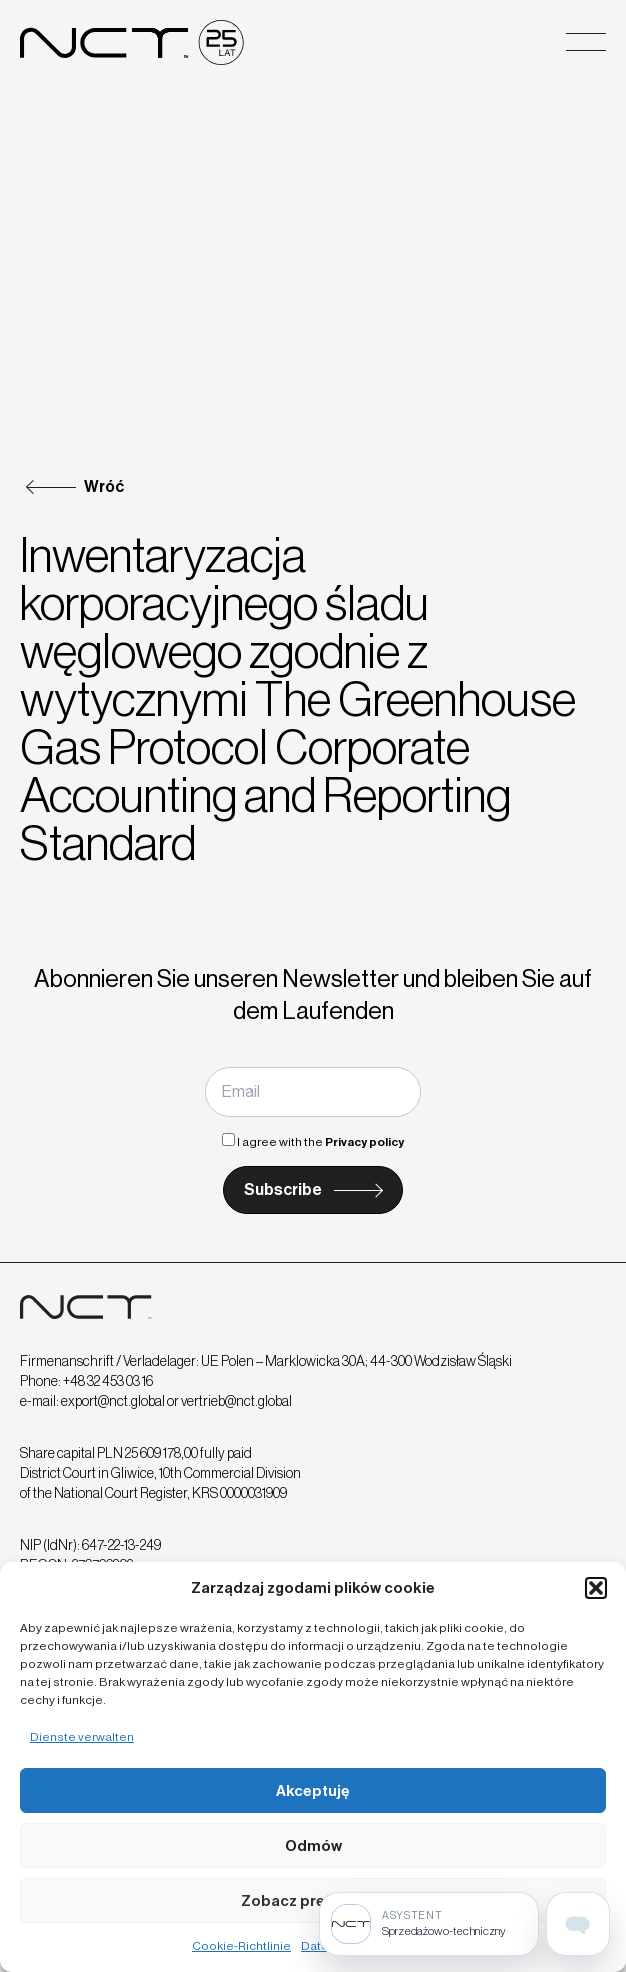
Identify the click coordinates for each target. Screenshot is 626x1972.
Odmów (313, 1846)
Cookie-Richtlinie (241, 1946)
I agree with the (313, 1142)
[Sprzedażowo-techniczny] (429, 1924)
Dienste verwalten (82, 1737)
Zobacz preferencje (313, 1901)
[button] (596, 1588)
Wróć (104, 486)
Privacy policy (364, 1142)
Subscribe (283, 1189)
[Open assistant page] (578, 1924)
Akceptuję (313, 1791)
